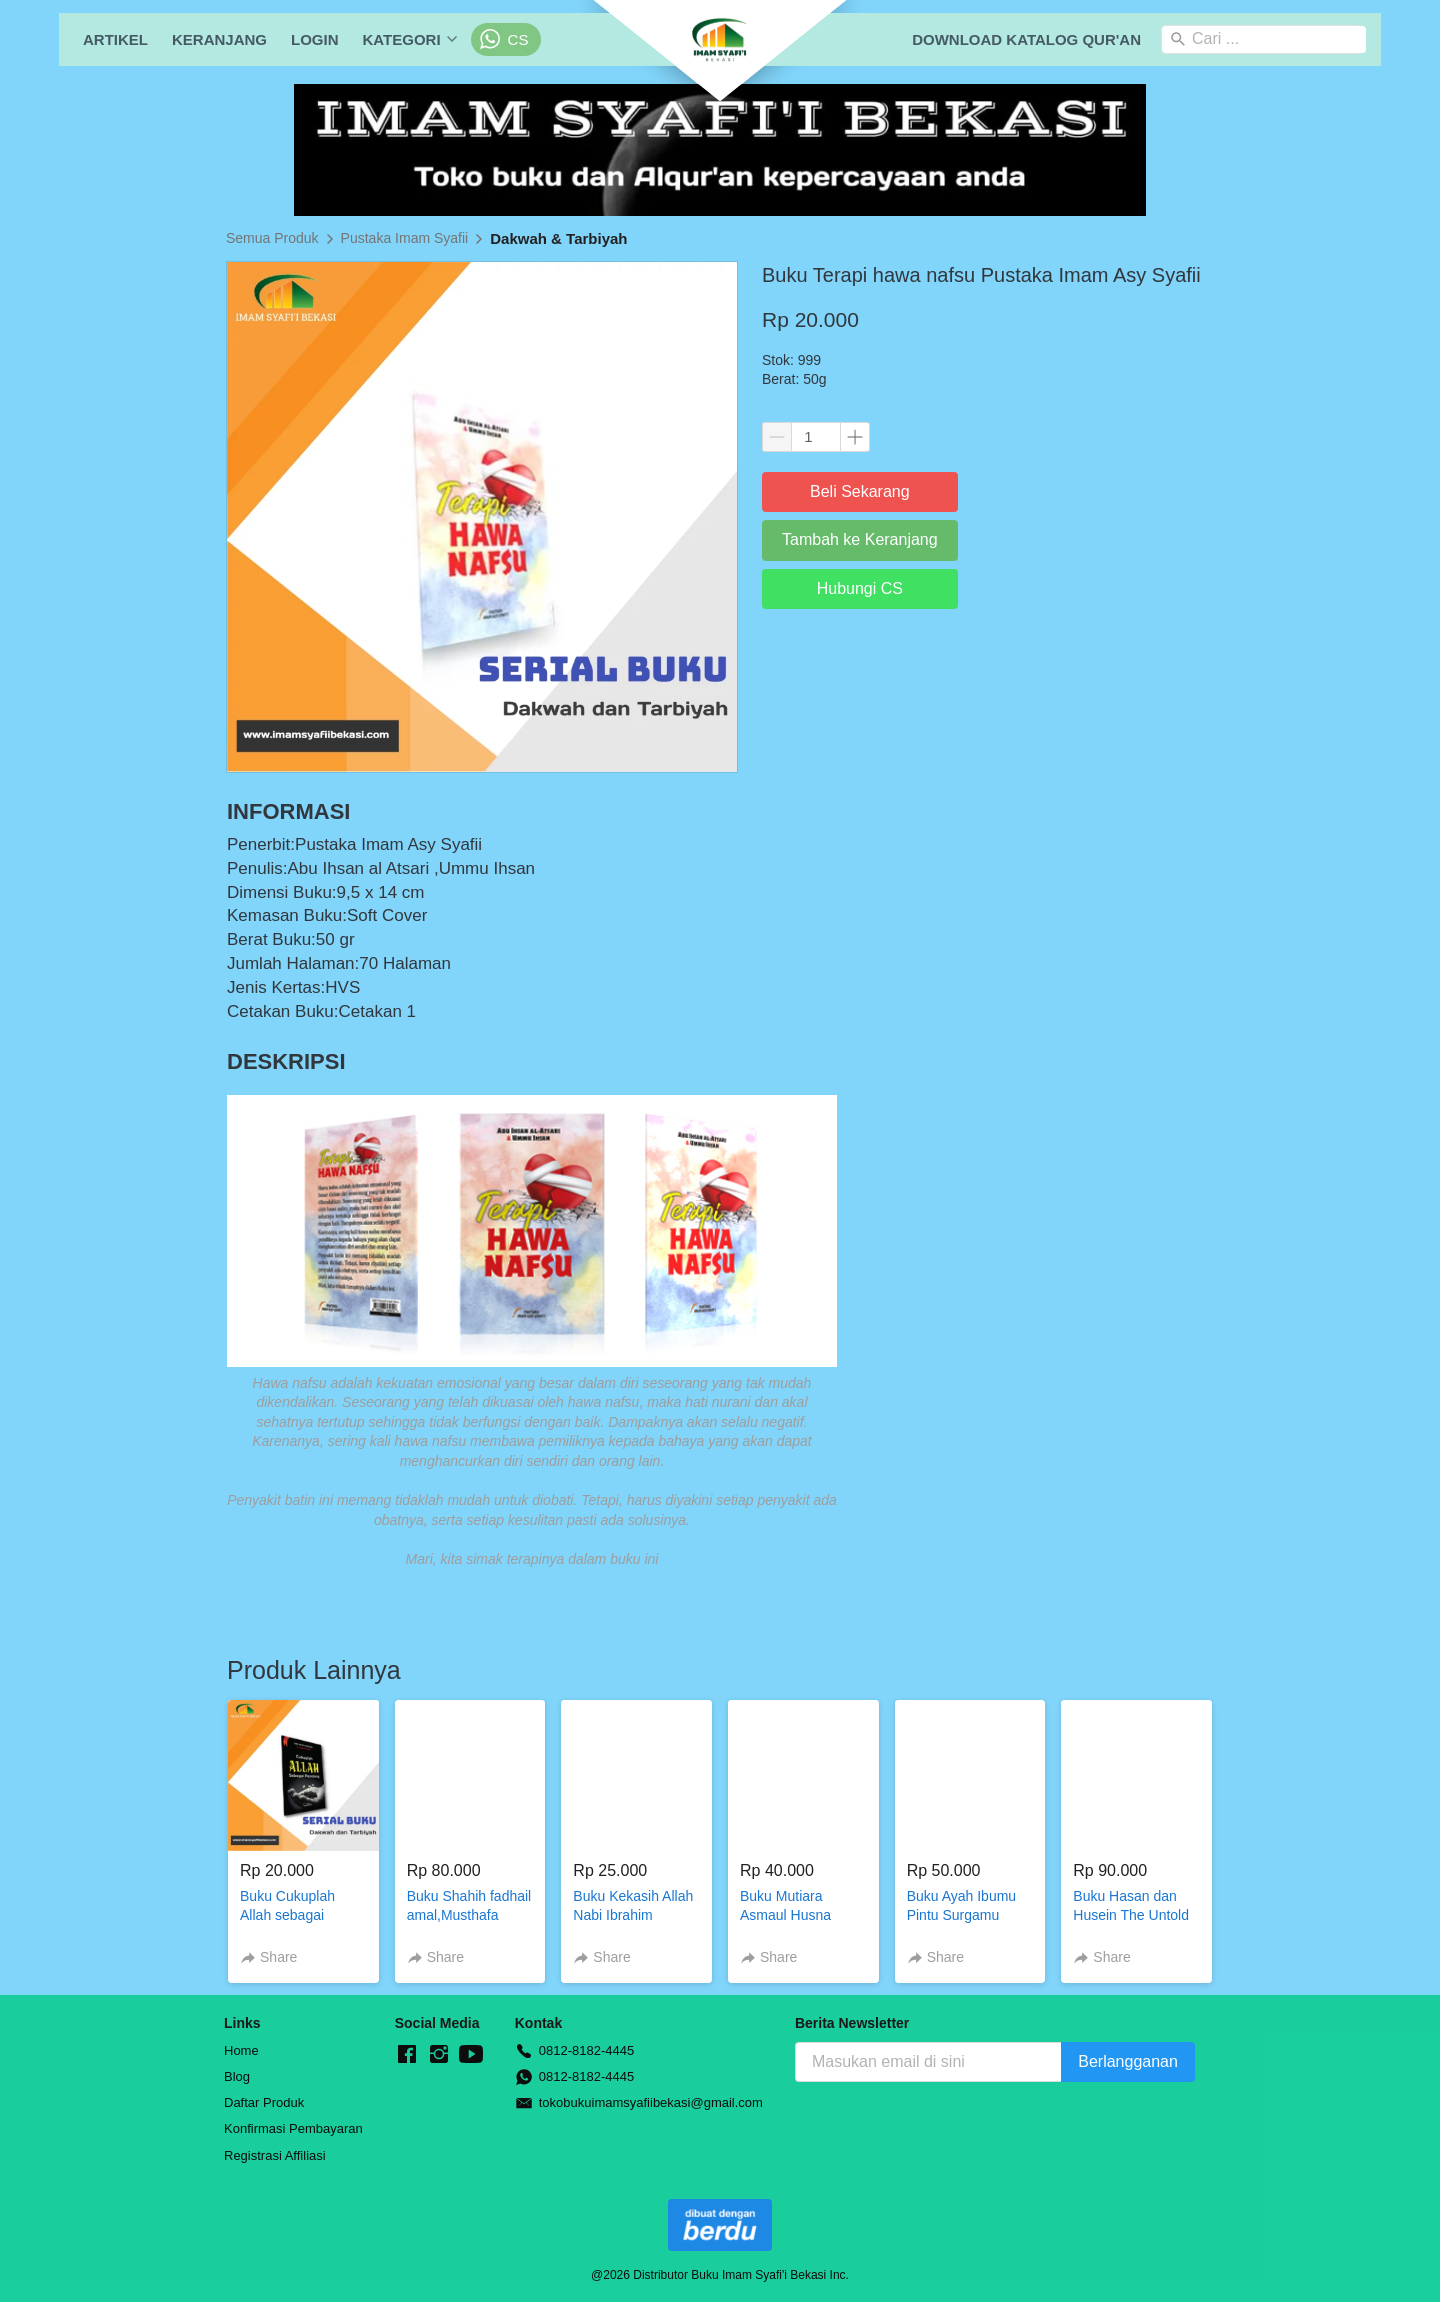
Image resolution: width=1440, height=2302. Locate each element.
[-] (407, 2055)
